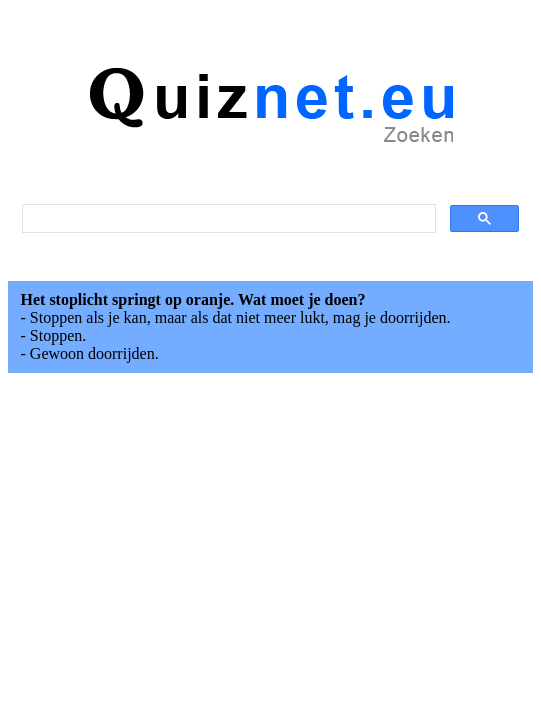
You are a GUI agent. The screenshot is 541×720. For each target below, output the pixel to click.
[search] (227, 219)
